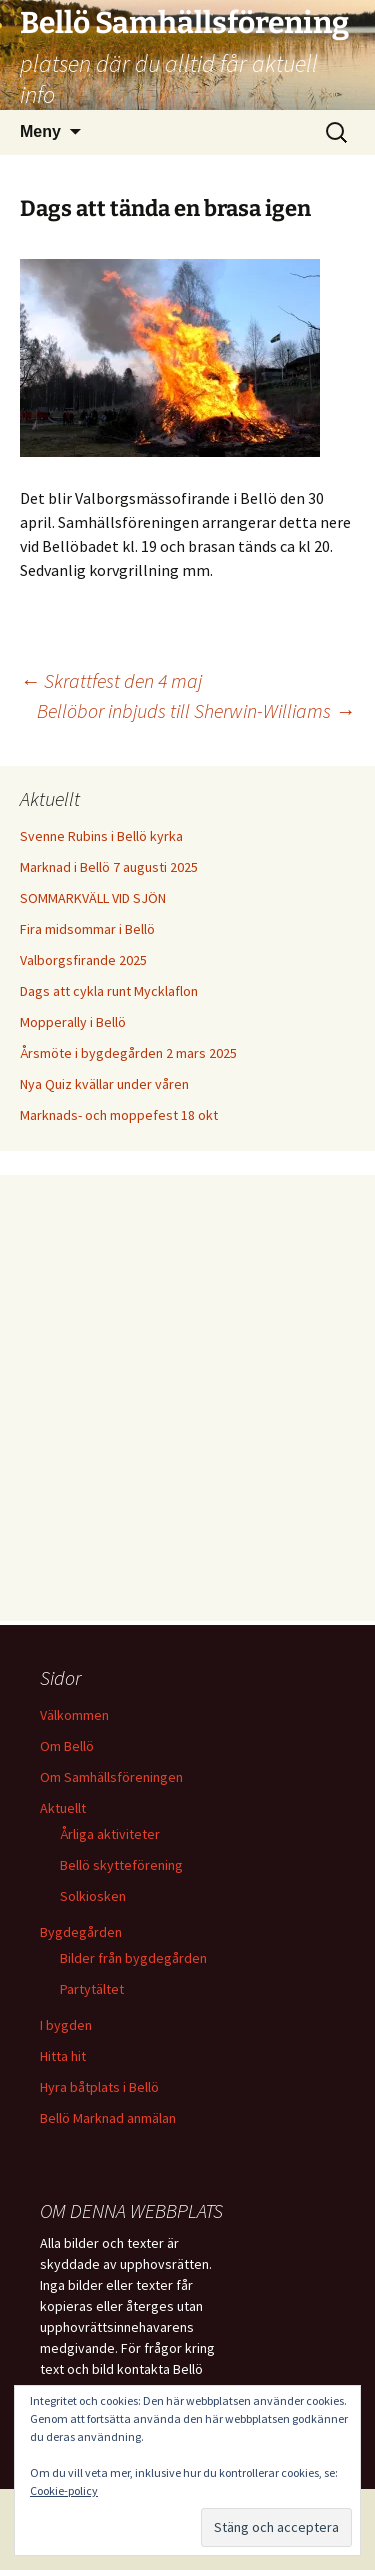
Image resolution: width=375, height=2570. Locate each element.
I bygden (66, 2025)
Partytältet (92, 1989)
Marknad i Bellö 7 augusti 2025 (109, 867)
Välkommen (74, 1715)
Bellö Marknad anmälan (108, 2118)
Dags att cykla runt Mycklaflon (109, 991)
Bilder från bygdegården (133, 1958)
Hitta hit (63, 2056)
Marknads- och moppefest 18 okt (119, 1115)
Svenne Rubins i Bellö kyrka (101, 836)
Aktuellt (63, 1808)
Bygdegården (81, 1932)
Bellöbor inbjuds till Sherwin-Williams (196, 710)
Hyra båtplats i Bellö (99, 2087)
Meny (40, 131)
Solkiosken (93, 1896)
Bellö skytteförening (121, 1865)
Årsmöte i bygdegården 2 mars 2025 (128, 1053)
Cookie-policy (64, 2490)
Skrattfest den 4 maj (111, 680)
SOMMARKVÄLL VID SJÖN (93, 898)
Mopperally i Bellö (73, 1022)
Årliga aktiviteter (110, 1834)
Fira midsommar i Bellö (87, 929)
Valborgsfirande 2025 (83, 960)
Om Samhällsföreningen (111, 1777)
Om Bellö (67, 1746)
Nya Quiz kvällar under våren (104, 1084)
